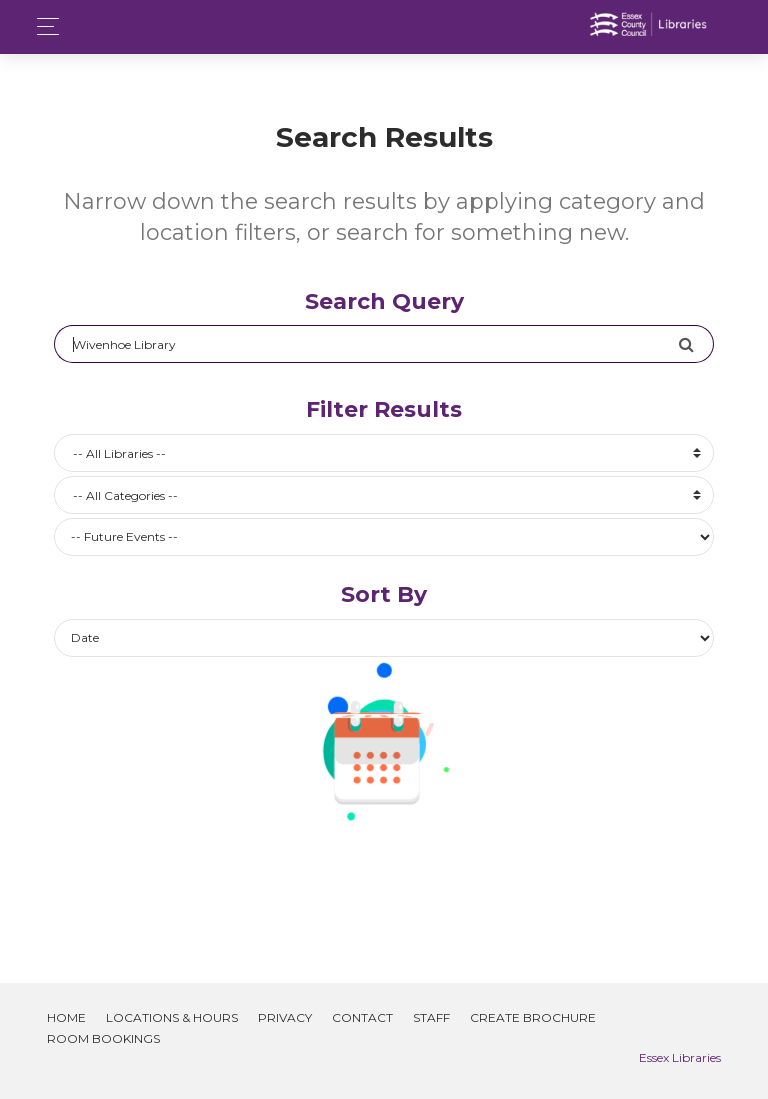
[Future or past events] (384, 537)
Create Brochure (533, 1017)
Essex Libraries (680, 1057)
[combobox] (384, 453)
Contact (362, 1017)
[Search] (366, 344)
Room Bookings (103, 1038)
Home (66, 1017)
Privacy (285, 1017)
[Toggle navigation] (42, 26)
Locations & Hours (172, 1017)
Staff (431, 1017)
